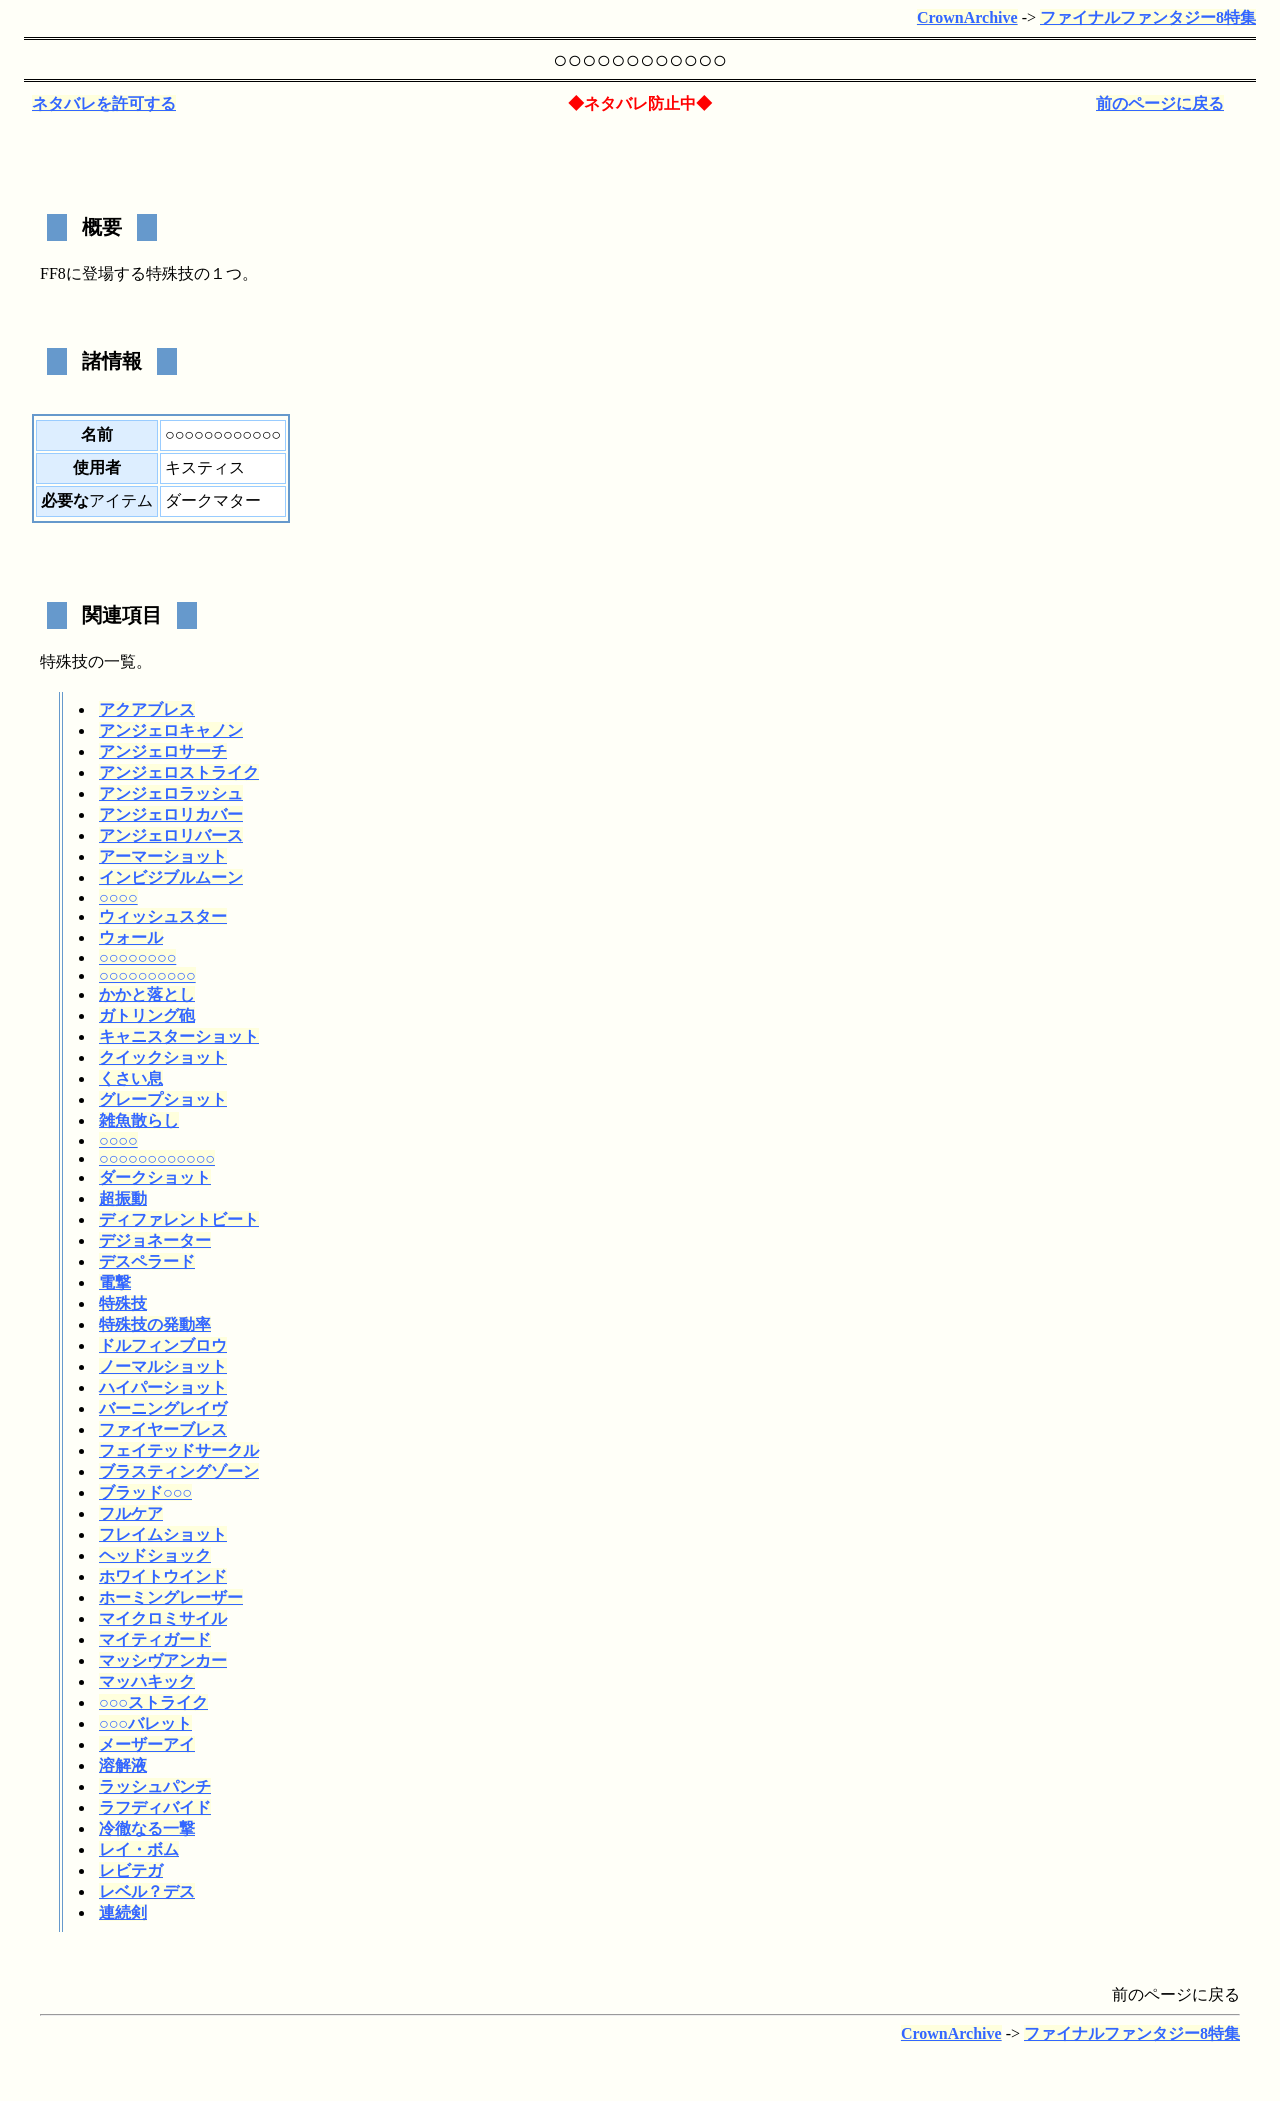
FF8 (53, 273)
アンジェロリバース (171, 835)
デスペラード (147, 1261)
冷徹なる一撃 (147, 1828)
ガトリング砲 (147, 1015)
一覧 (120, 661)
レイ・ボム (139, 1849)
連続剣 (123, 1912)
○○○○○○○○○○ (147, 975)
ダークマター (213, 500)
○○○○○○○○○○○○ (157, 1158)
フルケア (131, 1513)
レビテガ (131, 1870)
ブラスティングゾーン (179, 1471)
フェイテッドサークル (179, 1450)
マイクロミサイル (163, 1618)
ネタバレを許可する (104, 103)
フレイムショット (163, 1534)
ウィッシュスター (163, 916)
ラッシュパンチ (155, 1786)
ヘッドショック (155, 1555)
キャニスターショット (179, 1036)
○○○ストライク (153, 1702)
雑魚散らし (139, 1120)
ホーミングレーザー (171, 1597)
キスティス (205, 467)
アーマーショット (163, 856)
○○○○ (118, 897)
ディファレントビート (179, 1219)
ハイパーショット (163, 1387)
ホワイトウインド (163, 1576)
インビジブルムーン (171, 877)
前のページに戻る (1160, 103)
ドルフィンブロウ (163, 1345)
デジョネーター (155, 1240)
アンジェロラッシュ (171, 793)
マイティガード (155, 1639)
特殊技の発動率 (155, 1324)
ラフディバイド (155, 1807)
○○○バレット (145, 1723)
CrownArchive (967, 17)
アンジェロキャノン (171, 730)
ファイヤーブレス (163, 1429)
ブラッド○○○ (145, 1492)
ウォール (131, 937)
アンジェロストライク (179, 772)
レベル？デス (147, 1891)
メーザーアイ (147, 1744)
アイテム (121, 500)
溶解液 (123, 1765)
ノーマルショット (163, 1366)
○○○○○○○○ (137, 957)
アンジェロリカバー (171, 814)
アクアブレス (147, 709)
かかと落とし (147, 994)
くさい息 (131, 1078)
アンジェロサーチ (163, 751)
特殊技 (170, 273)
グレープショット (163, 1099)
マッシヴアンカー (163, 1660)
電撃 (115, 1282)
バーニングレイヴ (163, 1408)
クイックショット (163, 1057)
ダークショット (155, 1177)
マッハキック (147, 1681)
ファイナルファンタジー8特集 (1148, 17)
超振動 (123, 1198)
